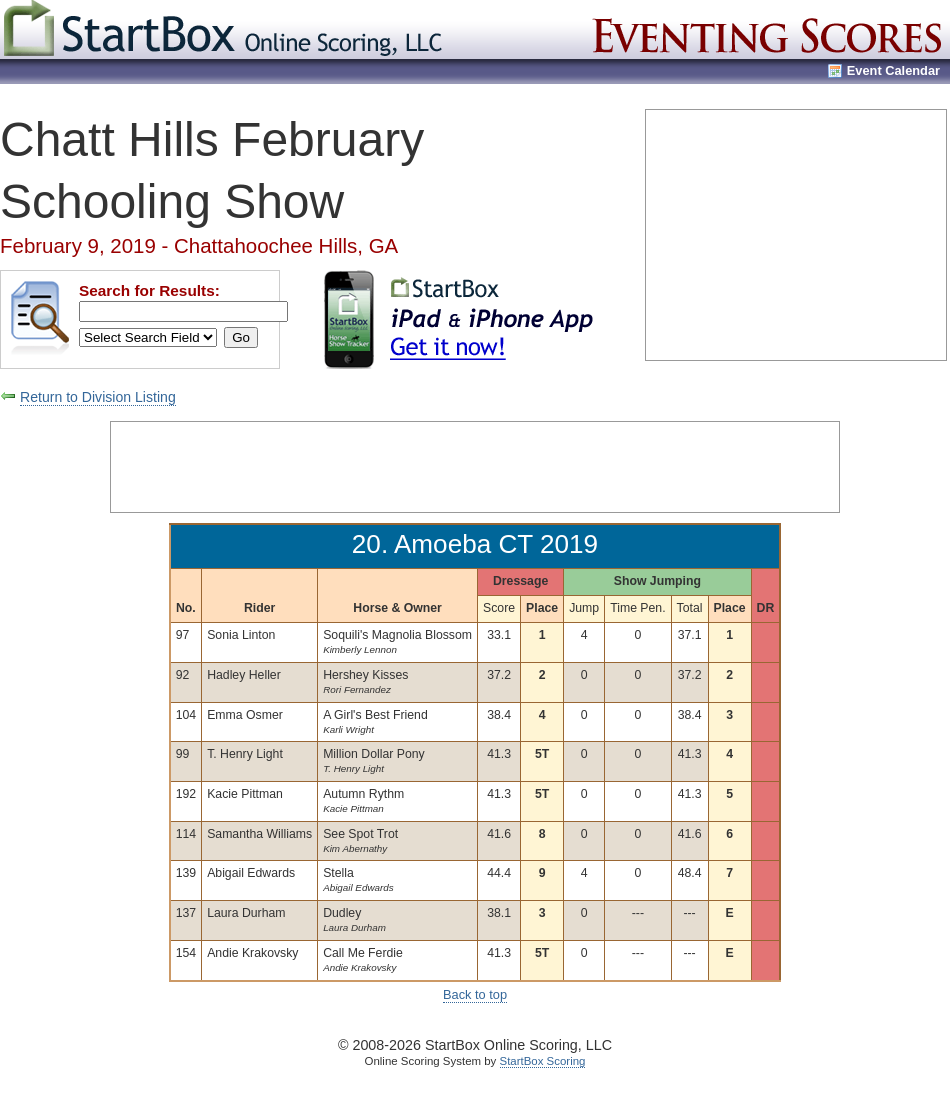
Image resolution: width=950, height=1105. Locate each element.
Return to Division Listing (98, 397)
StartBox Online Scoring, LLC (225, 29)
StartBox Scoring (543, 1061)
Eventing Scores (769, 29)
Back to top (475, 994)
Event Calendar (893, 70)
